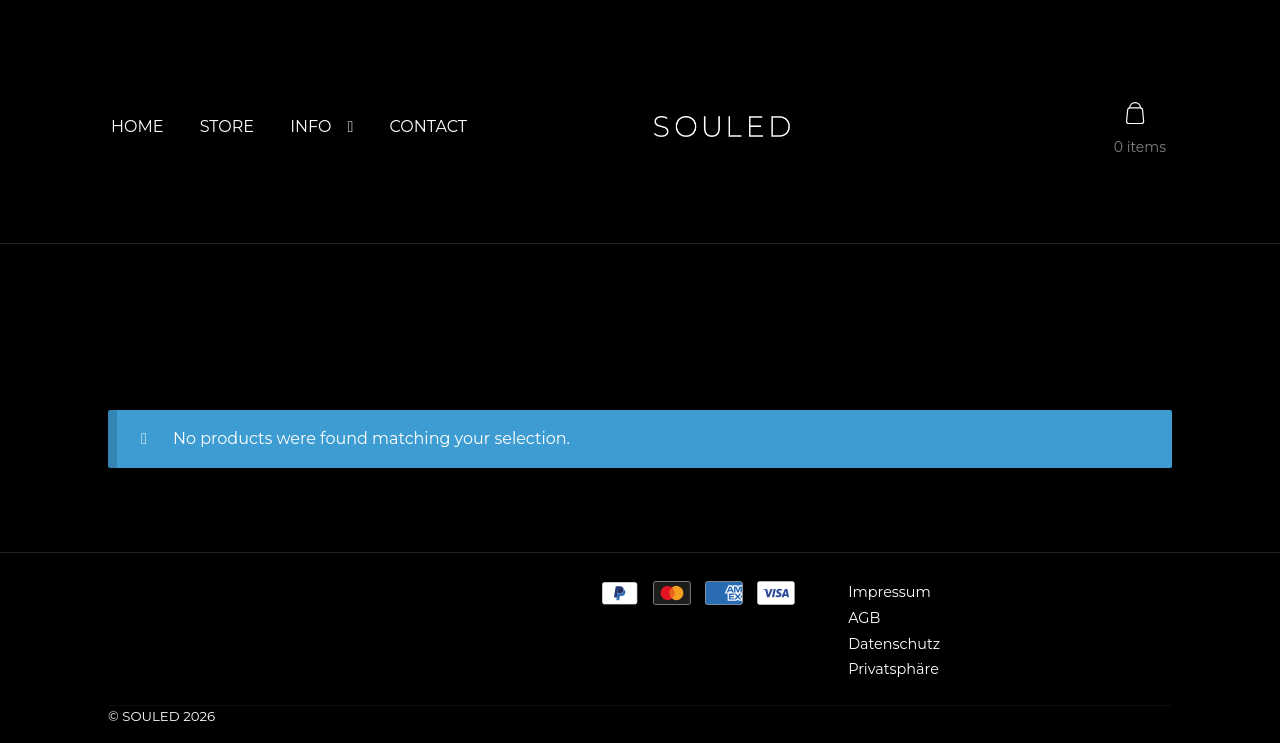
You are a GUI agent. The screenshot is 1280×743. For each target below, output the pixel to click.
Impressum (889, 592)
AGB (864, 618)
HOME (137, 126)
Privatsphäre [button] (893, 669)
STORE (227, 126)
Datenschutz (894, 644)
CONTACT (428, 126)
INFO (310, 126)
